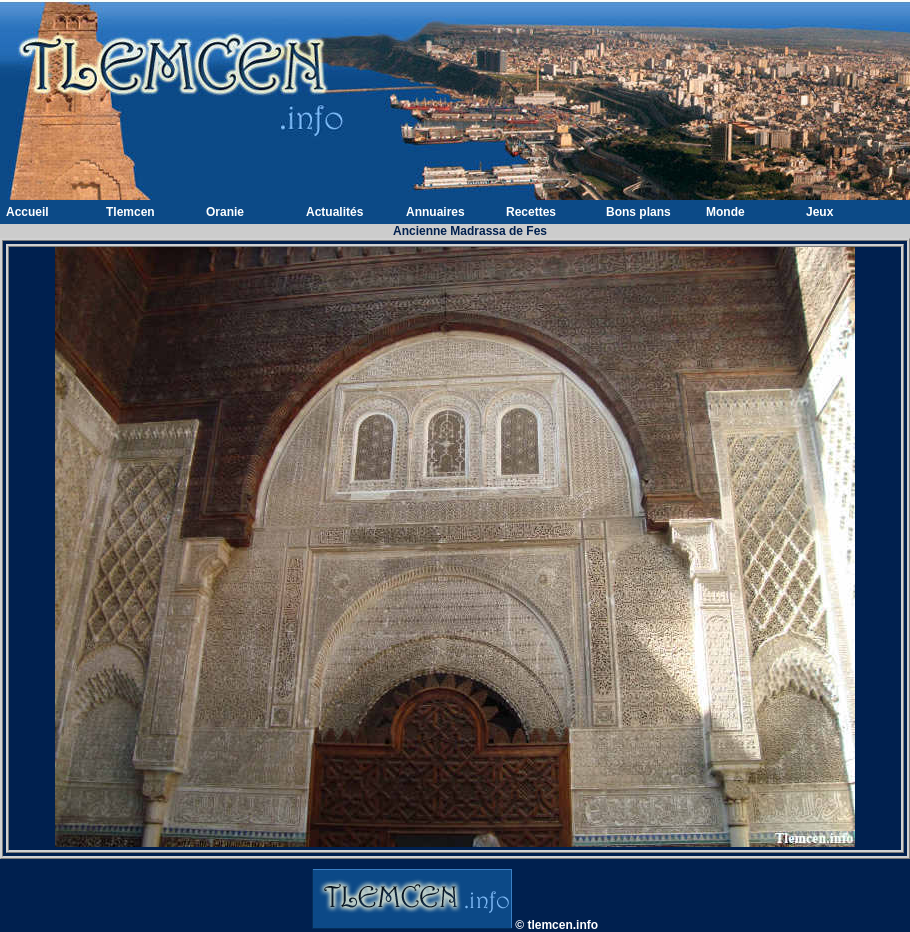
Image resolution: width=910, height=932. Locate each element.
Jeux (819, 212)
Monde (725, 212)
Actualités (334, 212)
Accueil (27, 212)
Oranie (225, 212)
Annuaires (435, 212)
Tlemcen (130, 212)
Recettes (531, 212)
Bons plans (638, 212)
